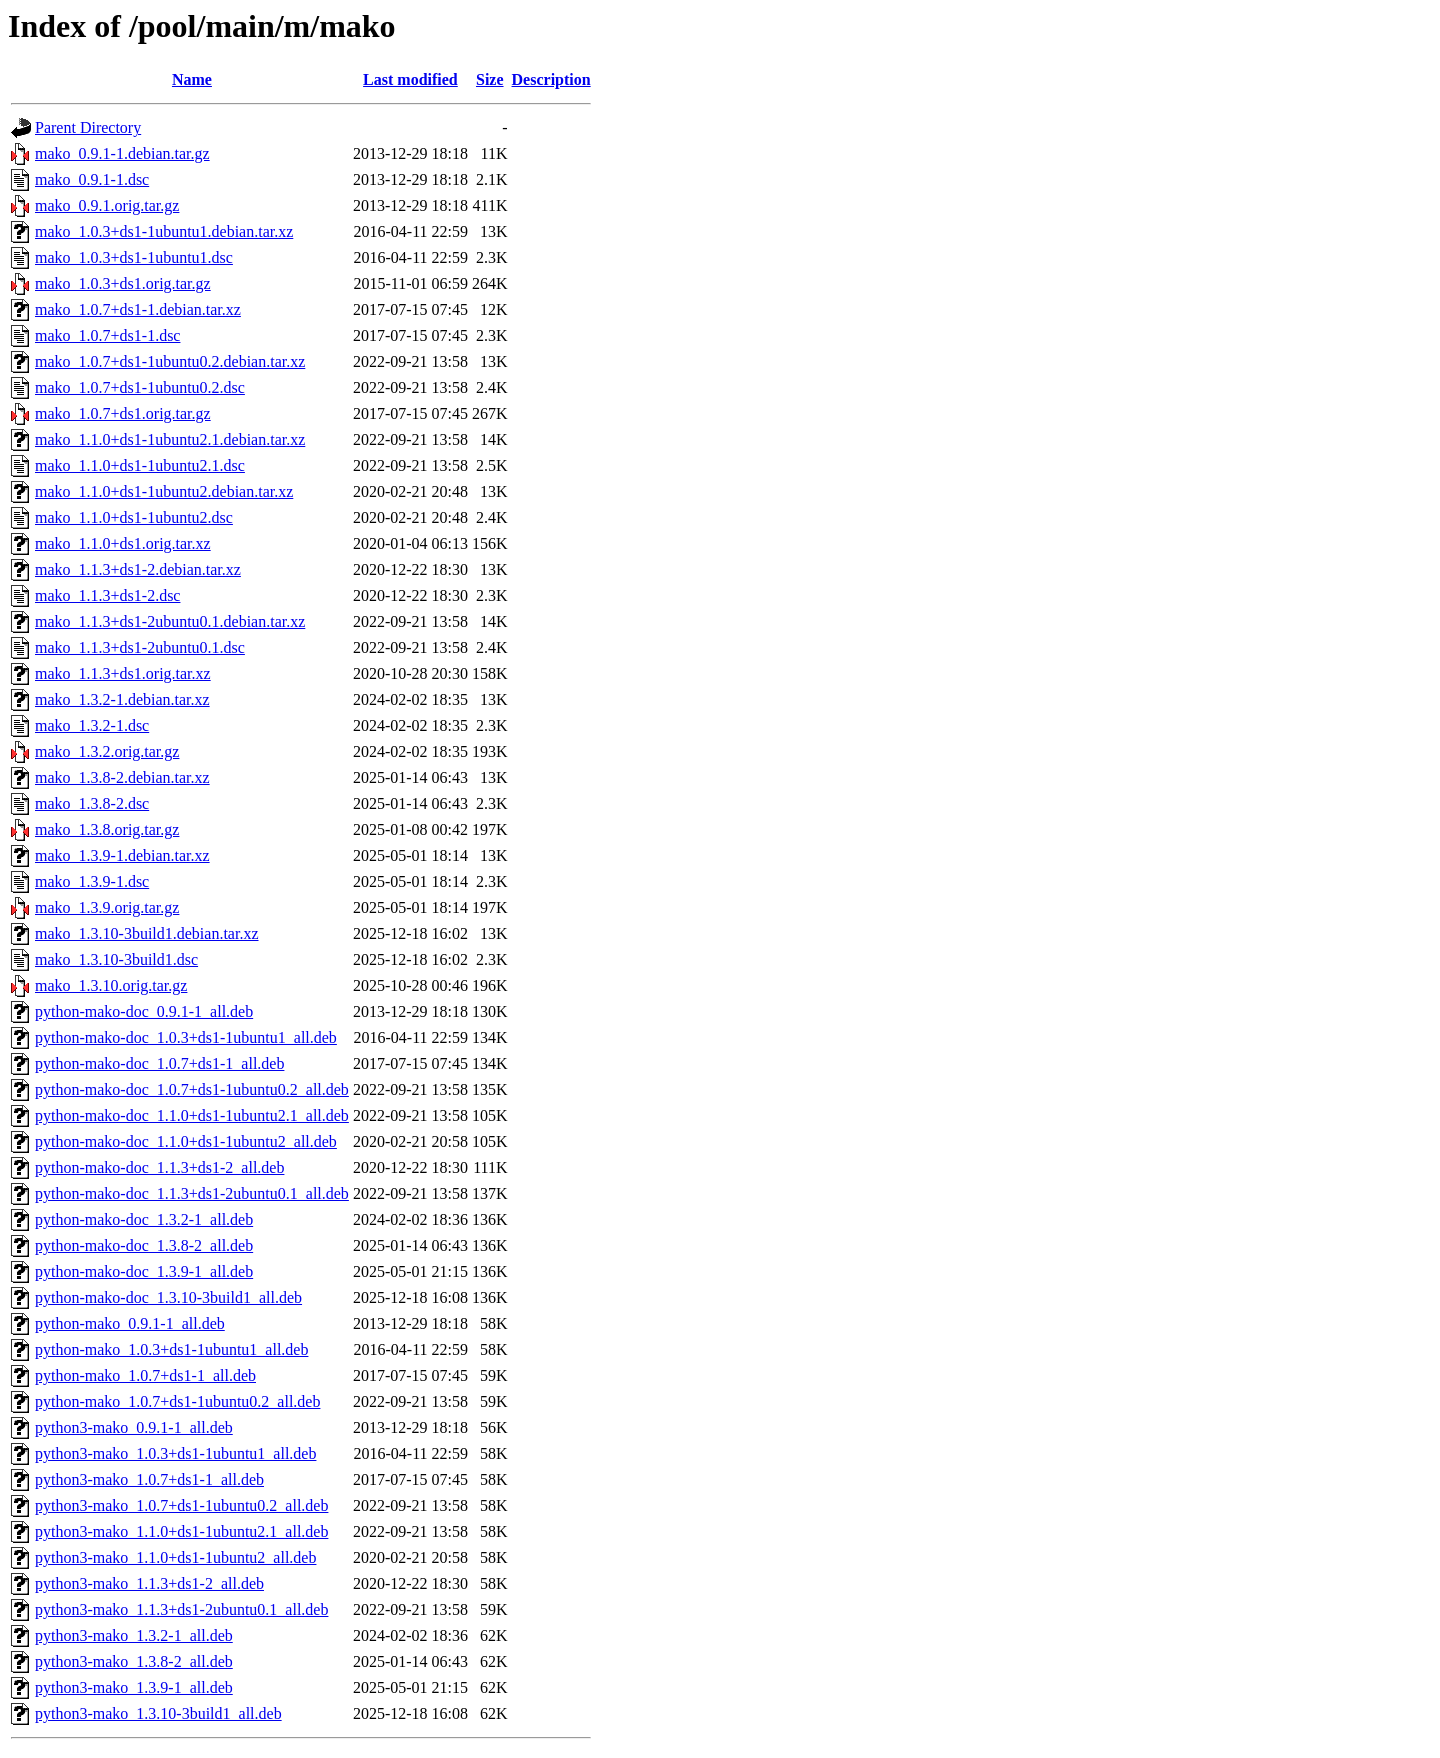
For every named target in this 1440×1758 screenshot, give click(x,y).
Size (490, 79)
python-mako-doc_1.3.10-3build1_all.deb (168, 1297)
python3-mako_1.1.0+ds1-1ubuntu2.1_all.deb (181, 1531)
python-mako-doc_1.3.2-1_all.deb (144, 1219)
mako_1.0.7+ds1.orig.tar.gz (123, 413)
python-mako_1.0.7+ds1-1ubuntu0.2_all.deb (177, 1401)
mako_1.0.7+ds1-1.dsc (107, 335)
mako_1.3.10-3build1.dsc (116, 959)
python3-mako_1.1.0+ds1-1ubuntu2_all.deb (175, 1557)
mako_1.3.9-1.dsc (92, 881)
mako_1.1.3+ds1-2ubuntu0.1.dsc (140, 647)
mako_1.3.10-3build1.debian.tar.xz (147, 933)
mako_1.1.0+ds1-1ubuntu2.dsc (134, 517)
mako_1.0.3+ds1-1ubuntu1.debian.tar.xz (164, 231)
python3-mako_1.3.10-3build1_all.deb (158, 1713)
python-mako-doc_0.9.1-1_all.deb (144, 1011)
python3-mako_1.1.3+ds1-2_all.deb (149, 1583)
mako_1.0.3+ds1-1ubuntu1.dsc (134, 257)
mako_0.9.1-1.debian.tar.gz (122, 153)
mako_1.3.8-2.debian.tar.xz (122, 777)
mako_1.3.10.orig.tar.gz (111, 985)
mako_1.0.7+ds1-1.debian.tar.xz (138, 309)
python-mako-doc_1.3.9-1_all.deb (144, 1271)
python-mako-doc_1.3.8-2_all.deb (144, 1245)
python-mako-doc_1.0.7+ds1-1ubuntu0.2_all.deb (192, 1089)
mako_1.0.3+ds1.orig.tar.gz (123, 283)
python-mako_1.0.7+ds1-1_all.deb (145, 1375)
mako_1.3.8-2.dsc (92, 803)
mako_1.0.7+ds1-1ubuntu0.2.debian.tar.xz (170, 361)
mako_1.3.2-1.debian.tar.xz (122, 699)
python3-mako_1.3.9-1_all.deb (134, 1687)
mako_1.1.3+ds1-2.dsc (107, 595)
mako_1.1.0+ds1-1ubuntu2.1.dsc (140, 465)
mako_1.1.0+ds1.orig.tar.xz (123, 543)
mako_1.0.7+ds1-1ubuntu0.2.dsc (140, 387)
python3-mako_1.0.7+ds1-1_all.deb (149, 1479)
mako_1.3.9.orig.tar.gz (107, 907)
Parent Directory (88, 127)
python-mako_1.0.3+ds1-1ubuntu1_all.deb (171, 1349)
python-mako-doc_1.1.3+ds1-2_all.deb (159, 1167)
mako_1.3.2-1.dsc (92, 725)
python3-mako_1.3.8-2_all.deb (134, 1661)
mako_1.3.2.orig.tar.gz (107, 751)
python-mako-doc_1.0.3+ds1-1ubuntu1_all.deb (186, 1037)
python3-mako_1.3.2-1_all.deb (134, 1635)
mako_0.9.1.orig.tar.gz (107, 205)
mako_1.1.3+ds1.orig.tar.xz (123, 673)
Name (192, 79)
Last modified (410, 79)
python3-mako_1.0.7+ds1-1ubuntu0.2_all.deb (181, 1505)
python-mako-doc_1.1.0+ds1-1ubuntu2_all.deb (186, 1141)
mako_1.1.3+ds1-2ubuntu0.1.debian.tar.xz (170, 621)
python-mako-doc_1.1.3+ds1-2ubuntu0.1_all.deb (192, 1193)
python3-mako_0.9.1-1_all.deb (134, 1427)
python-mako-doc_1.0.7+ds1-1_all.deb (159, 1063)
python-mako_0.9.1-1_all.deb (130, 1323)
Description (551, 79)
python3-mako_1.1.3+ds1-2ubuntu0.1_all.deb (181, 1609)
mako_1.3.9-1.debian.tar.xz (122, 855)
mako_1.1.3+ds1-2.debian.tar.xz (138, 569)
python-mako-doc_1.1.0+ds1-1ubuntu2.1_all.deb (192, 1115)
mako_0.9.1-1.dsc (92, 179)
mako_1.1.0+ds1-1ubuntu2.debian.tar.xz (164, 491)
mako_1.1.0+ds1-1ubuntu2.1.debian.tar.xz (170, 439)
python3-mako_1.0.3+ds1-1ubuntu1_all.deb (175, 1453)
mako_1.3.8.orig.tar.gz (107, 829)
